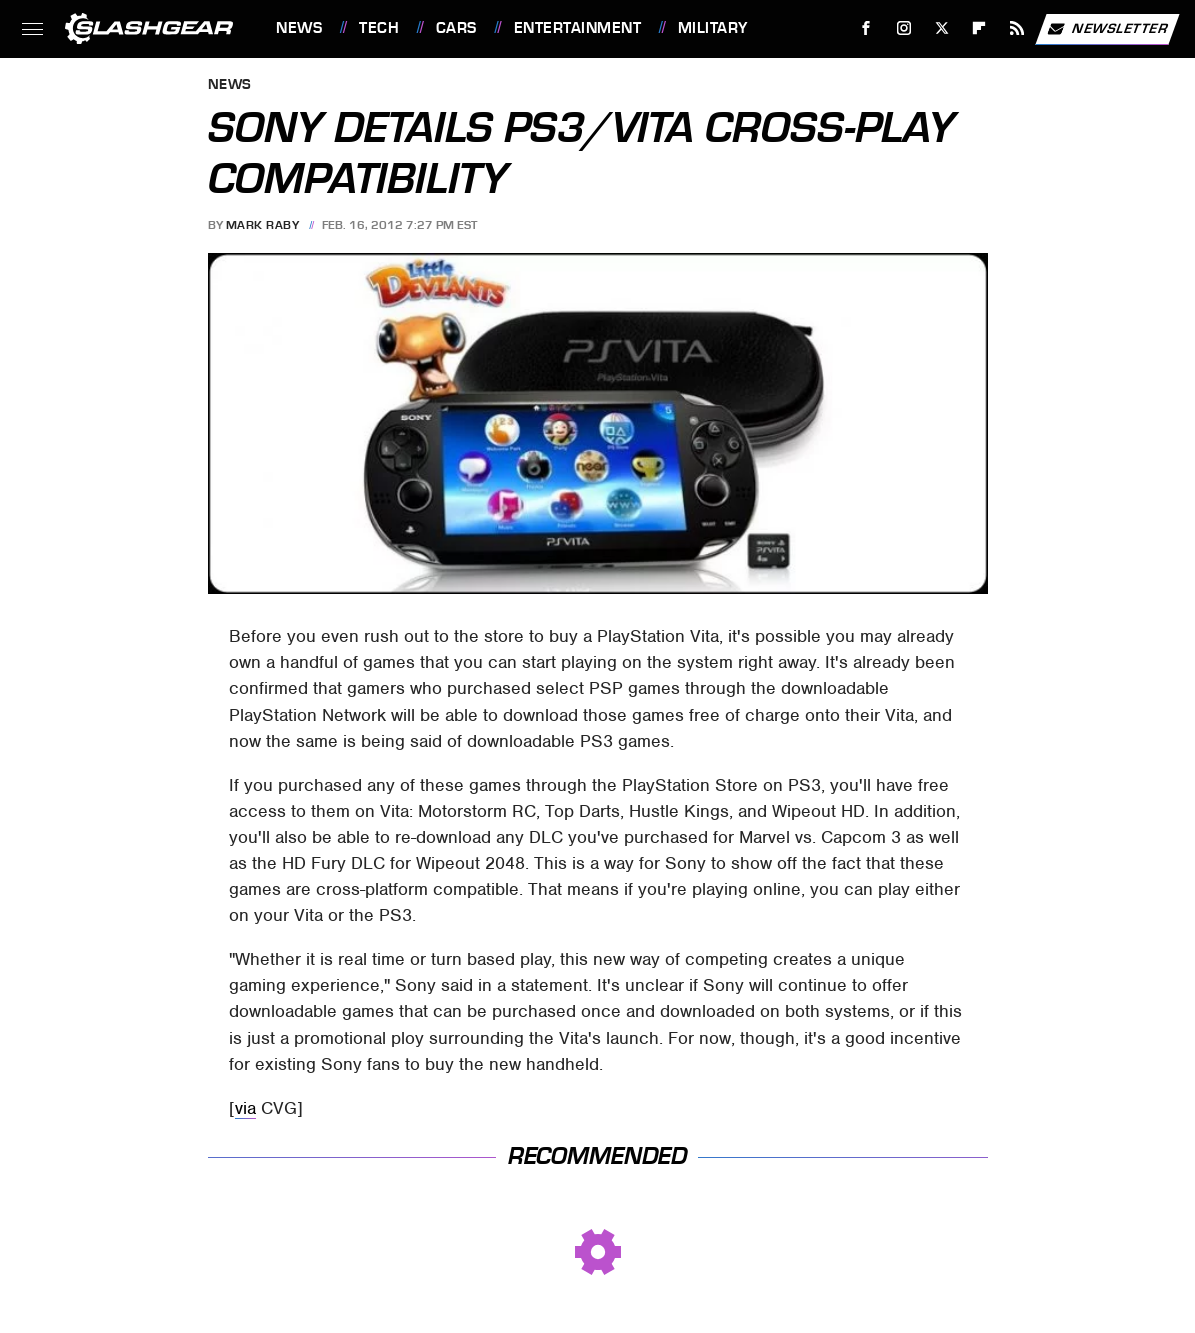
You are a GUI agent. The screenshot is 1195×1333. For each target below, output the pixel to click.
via (245, 1108)
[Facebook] (866, 28)
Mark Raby (263, 225)
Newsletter (1107, 29)
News (299, 28)
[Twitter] (941, 28)
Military (713, 28)
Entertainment (578, 28)
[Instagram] (904, 28)
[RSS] (1017, 28)
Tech (379, 28)
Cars (456, 28)
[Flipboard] (979, 28)
